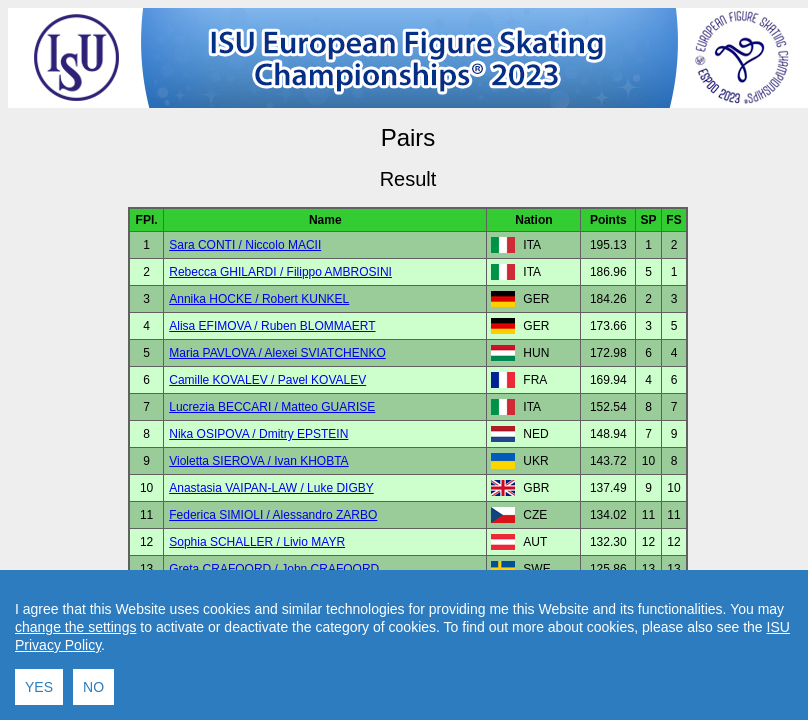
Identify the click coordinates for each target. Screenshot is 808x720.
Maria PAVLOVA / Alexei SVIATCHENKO (277, 353)
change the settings (75, 642)
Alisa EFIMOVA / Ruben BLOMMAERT (272, 326)
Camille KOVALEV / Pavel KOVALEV (267, 380)
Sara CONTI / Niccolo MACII (245, 245)
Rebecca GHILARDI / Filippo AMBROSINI (280, 272)
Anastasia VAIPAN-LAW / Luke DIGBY (271, 488)
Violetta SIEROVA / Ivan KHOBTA (258, 461)
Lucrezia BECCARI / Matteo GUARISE (272, 407)
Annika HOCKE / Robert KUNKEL (259, 299)
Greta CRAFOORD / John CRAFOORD (274, 569)
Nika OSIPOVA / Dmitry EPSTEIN (258, 434)
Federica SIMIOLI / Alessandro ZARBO (273, 515)
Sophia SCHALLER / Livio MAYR (257, 542)
